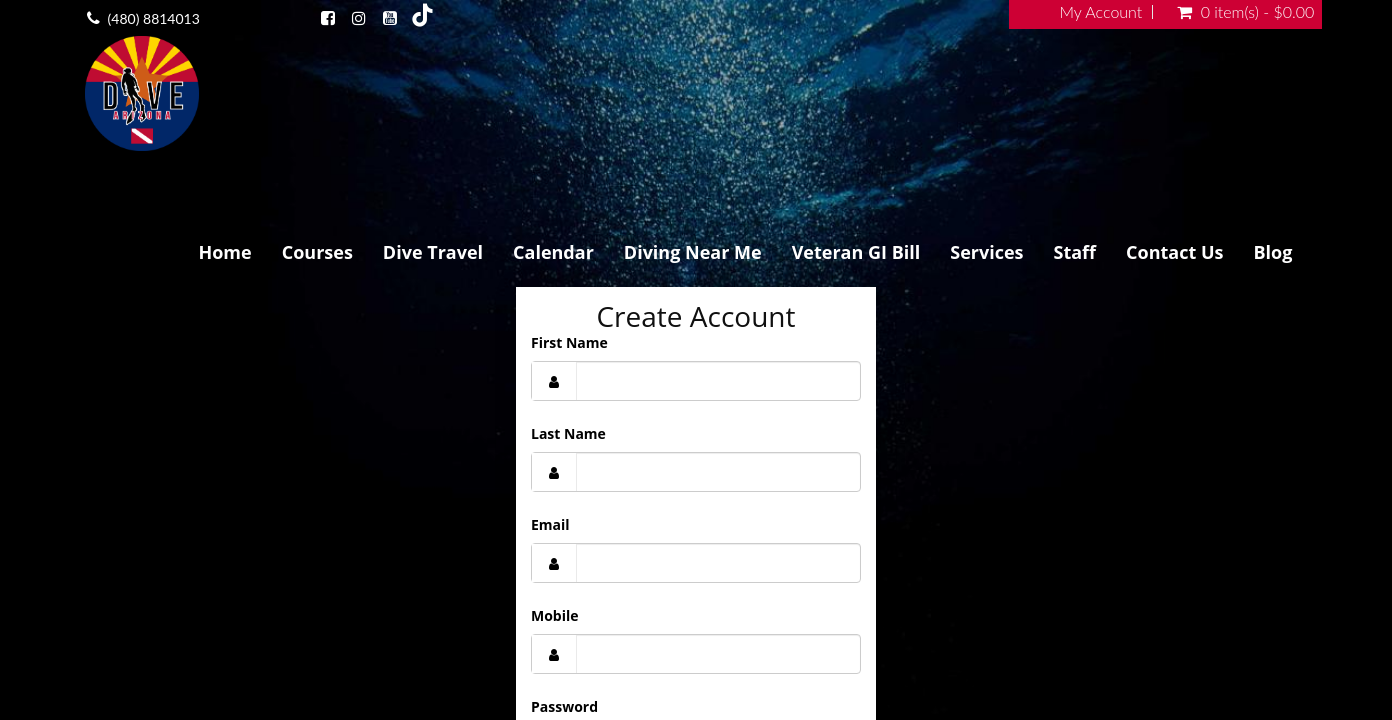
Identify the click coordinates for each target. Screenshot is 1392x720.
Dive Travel (433, 252)
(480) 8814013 (154, 18)
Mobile (555, 615)
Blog (1272, 252)
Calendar (553, 252)
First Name (569, 342)
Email (550, 524)
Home (224, 252)
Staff (1075, 252)
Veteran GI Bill (856, 252)
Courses (317, 252)
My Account (1101, 12)
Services (986, 252)
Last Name (568, 433)
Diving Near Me (693, 252)
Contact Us (1174, 252)
